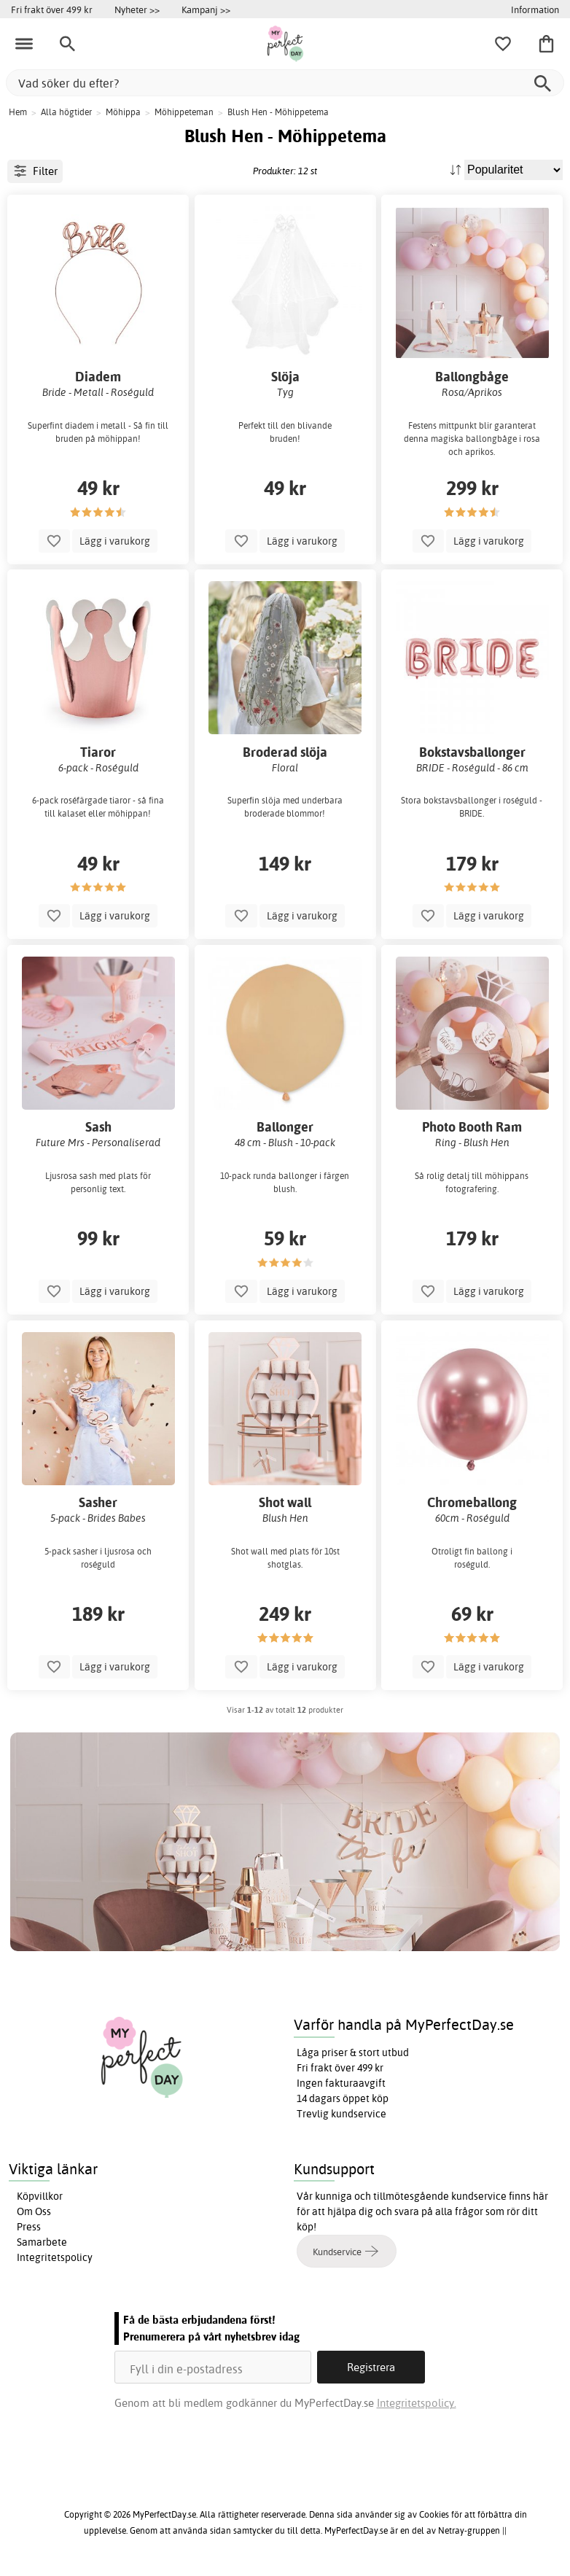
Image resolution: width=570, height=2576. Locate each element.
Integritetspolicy (55, 2257)
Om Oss (34, 2211)
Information (535, 9)
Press (29, 2226)
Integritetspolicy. (416, 2403)
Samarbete (42, 2242)
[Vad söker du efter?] (285, 82)
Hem (18, 111)
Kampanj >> (205, 9)
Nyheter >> (137, 9)
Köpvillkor (40, 2196)
